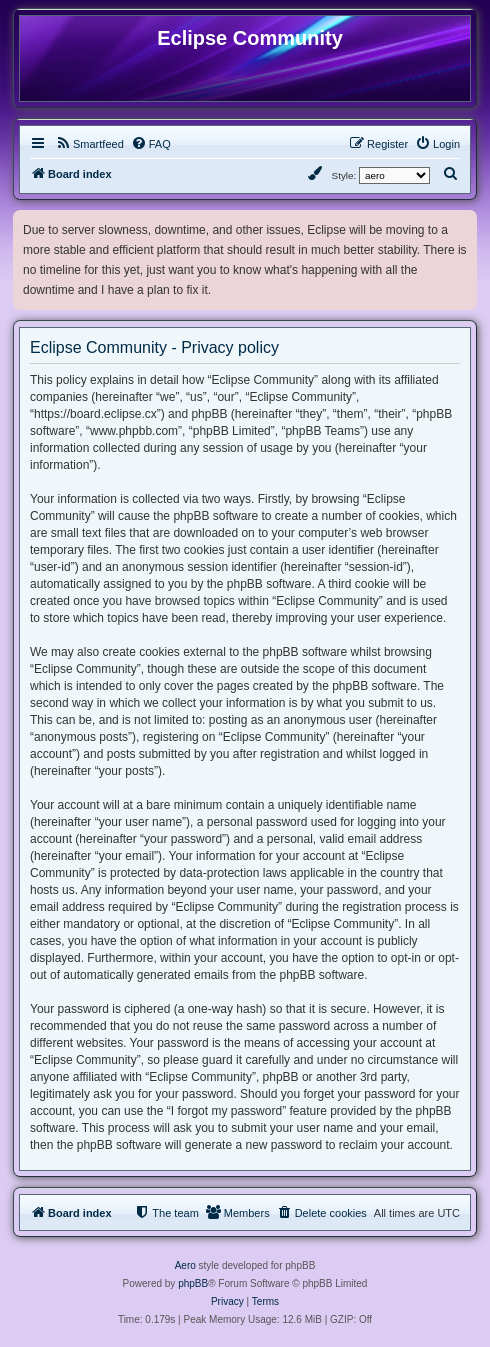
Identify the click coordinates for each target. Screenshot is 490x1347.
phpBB (193, 1283)
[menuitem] (89, 144)
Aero (185, 1265)
